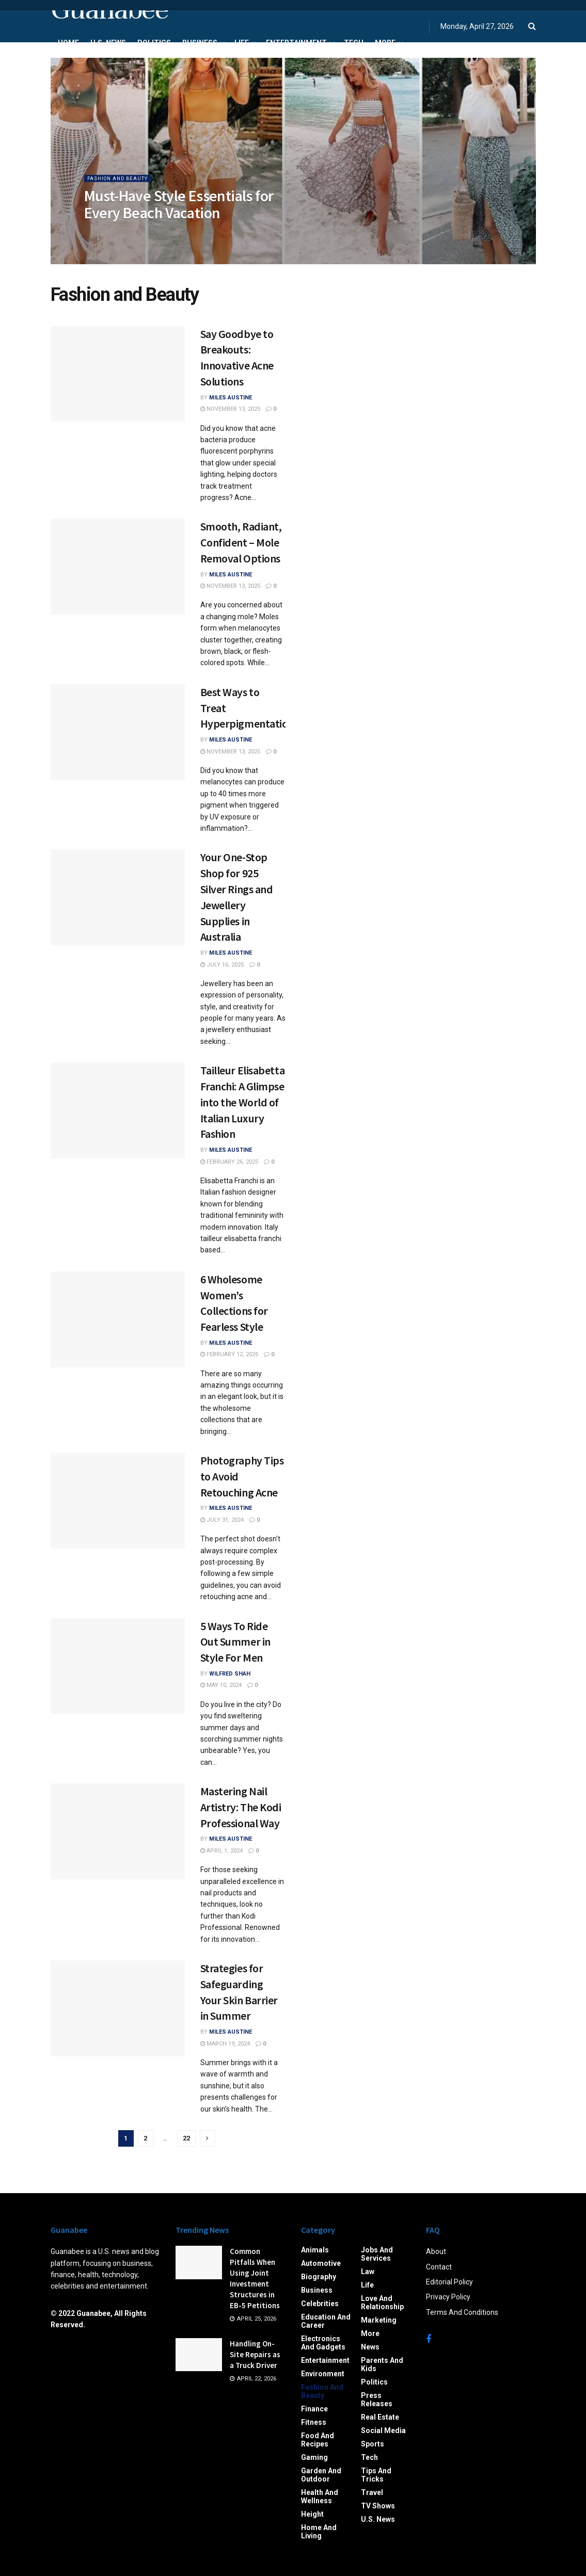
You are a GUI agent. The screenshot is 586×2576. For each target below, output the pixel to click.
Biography (318, 2277)
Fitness (313, 2422)
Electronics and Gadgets (323, 2343)
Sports (372, 2444)
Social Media (383, 2430)
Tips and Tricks (376, 2475)
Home (68, 43)
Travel (372, 2492)
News (370, 2347)
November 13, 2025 (230, 409)
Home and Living (319, 2531)
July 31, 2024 (222, 1520)
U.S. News (108, 43)
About (436, 2251)
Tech (353, 43)
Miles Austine (230, 397)
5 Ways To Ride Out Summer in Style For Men (235, 1642)
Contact (439, 2267)
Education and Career (326, 2321)
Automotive (321, 2263)
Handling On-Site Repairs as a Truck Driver (255, 2354)
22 (186, 2138)
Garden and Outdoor (321, 2475)
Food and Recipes (317, 2440)
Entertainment (296, 43)
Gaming (314, 2457)
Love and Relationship (382, 2302)
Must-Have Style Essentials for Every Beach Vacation (179, 210)
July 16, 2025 (222, 964)
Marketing (379, 2320)
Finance (314, 2409)
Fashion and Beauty (122, 185)
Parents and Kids (382, 2364)
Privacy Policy (448, 2297)
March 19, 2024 (225, 2043)
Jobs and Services (377, 2254)
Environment (322, 2374)
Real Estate (380, 2417)
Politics (154, 43)
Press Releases (376, 2399)
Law (367, 2271)
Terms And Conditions (462, 2312)
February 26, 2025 (229, 1161)
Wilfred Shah (229, 1673)
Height (312, 2514)
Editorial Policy (449, 2282)
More (385, 43)
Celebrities (320, 2303)
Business (199, 43)
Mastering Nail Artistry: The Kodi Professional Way (240, 1807)
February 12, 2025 (229, 1354)
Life (241, 43)
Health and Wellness (319, 2496)
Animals (315, 2250)
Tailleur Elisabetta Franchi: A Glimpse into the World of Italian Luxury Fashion (242, 1102)
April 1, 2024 (221, 1850)
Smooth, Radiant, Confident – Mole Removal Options (241, 542)
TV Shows (378, 2506)
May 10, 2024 (221, 1685)
